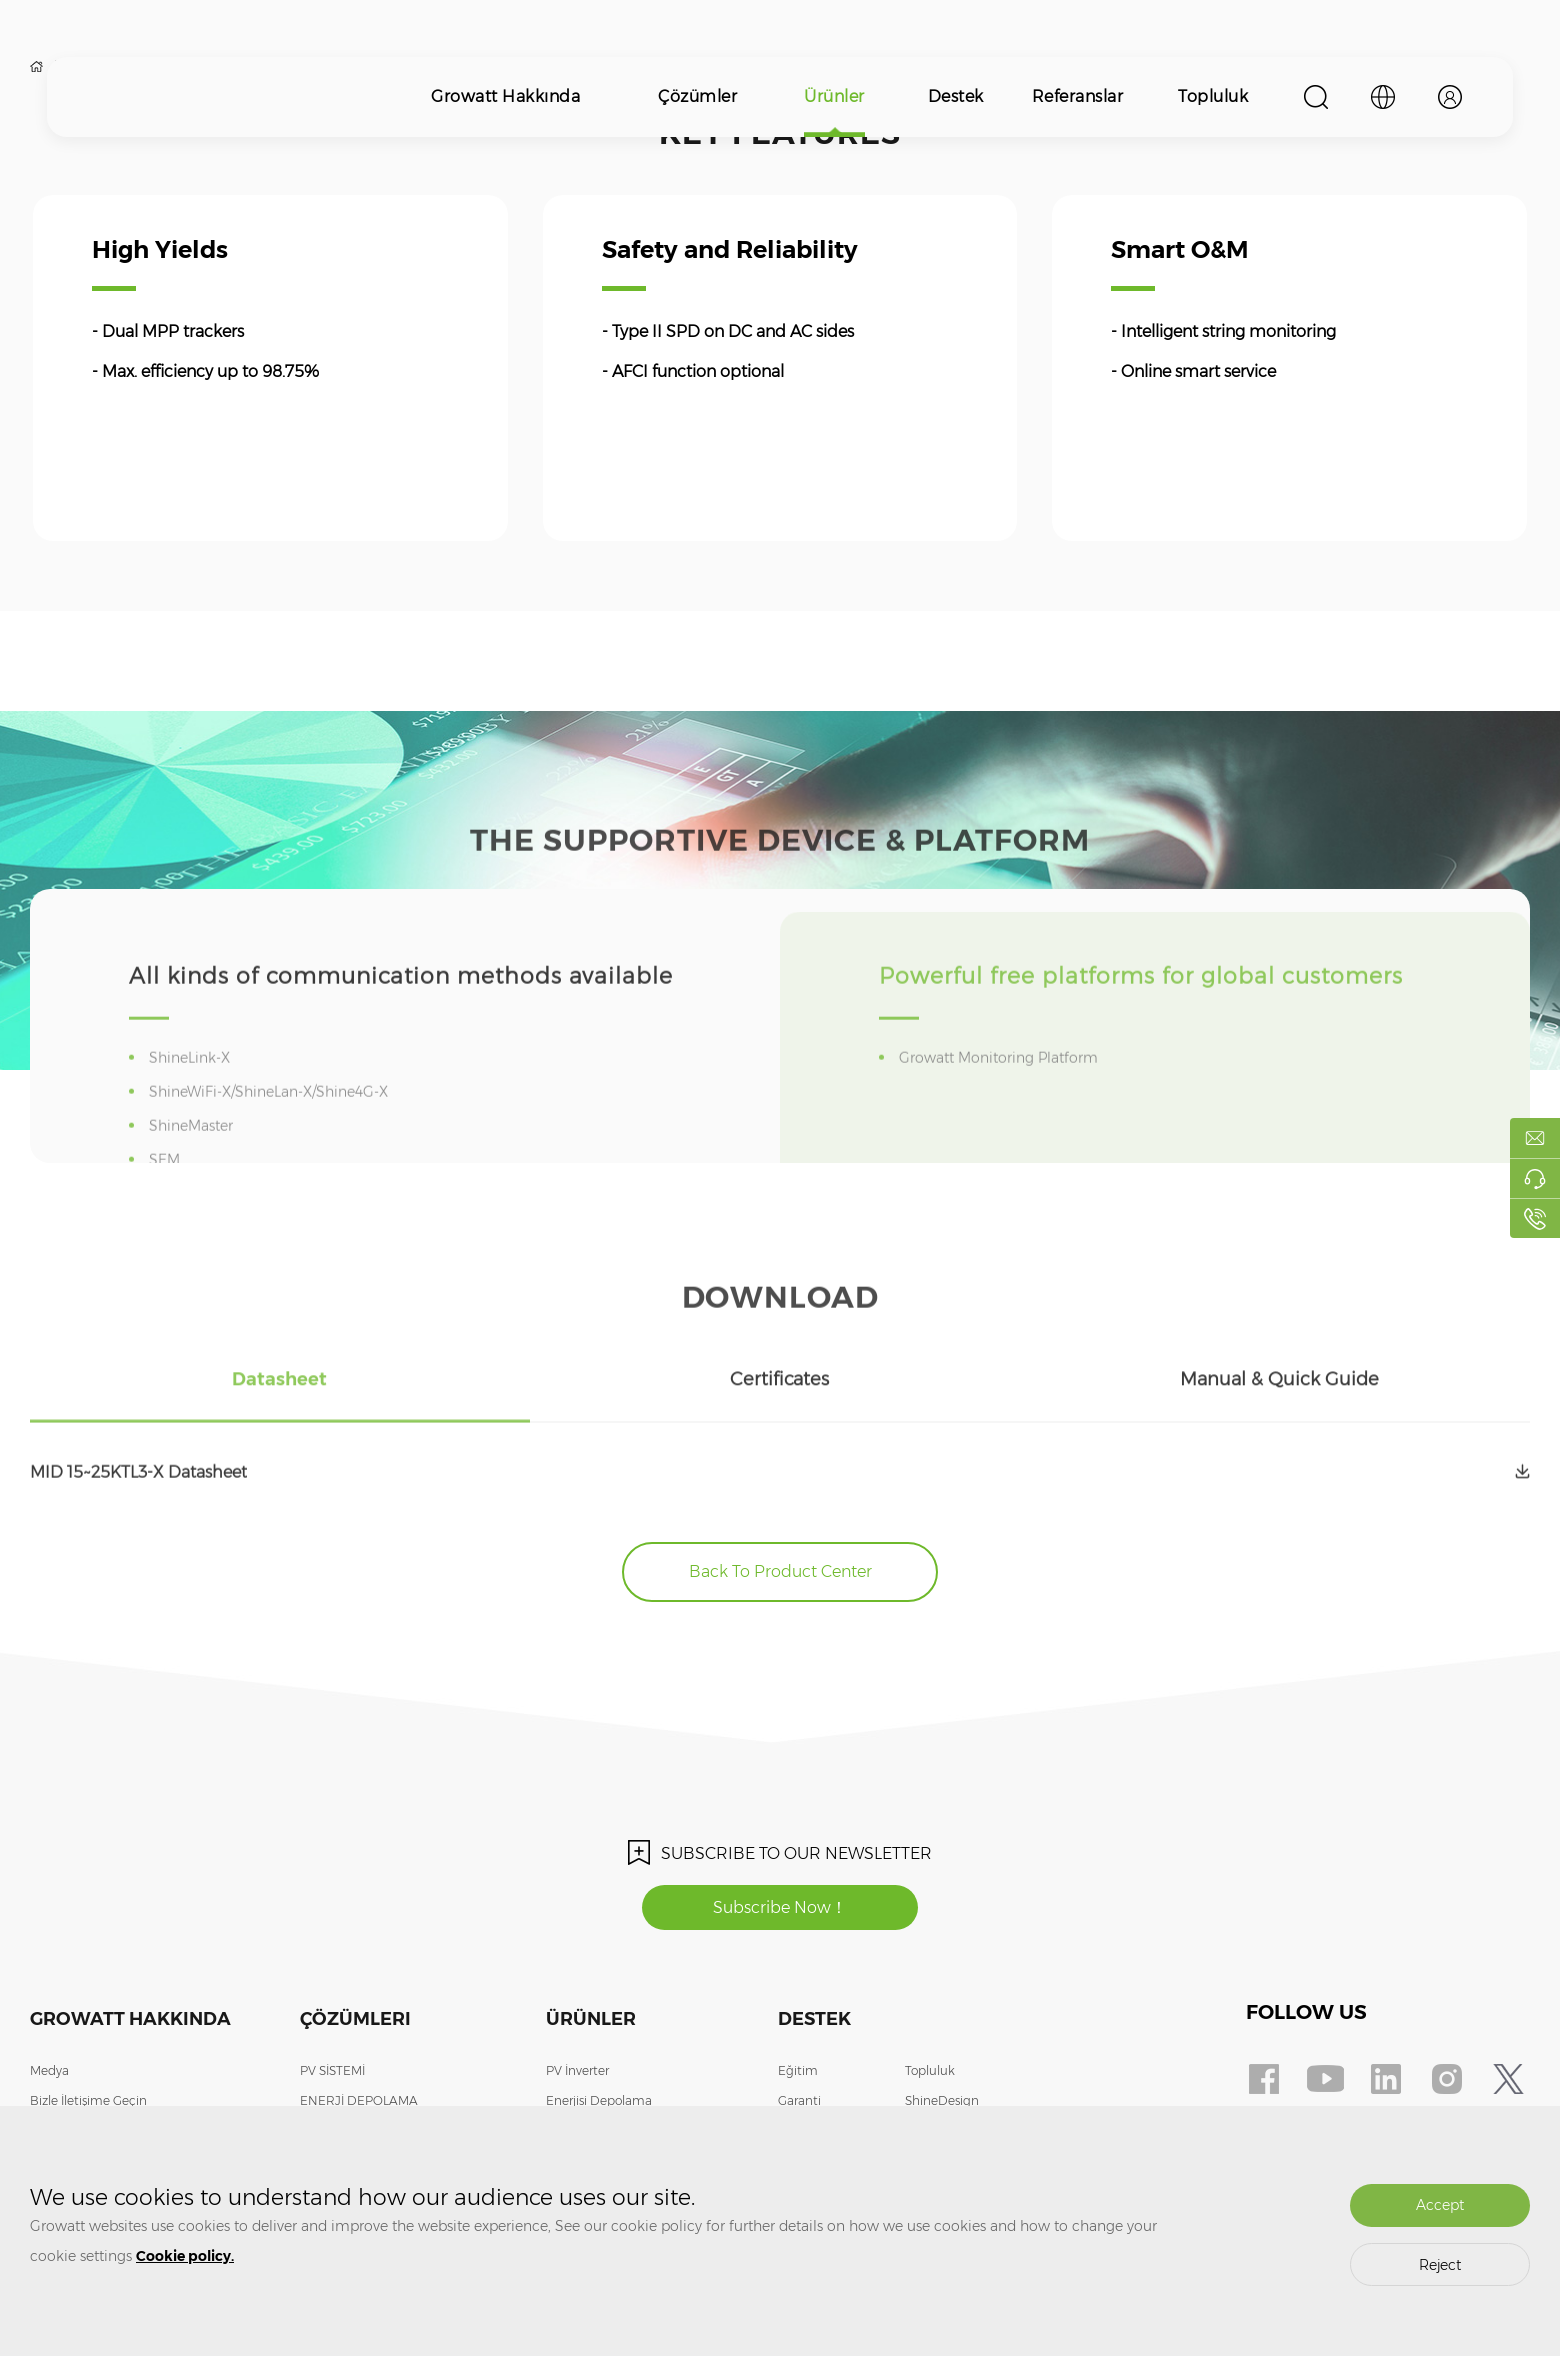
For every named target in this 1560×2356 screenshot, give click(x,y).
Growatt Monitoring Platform (1002, 1100)
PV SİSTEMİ (332, 2070)
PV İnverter (577, 2070)
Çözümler (697, 96)
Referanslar (1078, 96)
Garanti (799, 2100)
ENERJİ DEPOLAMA (359, 2100)
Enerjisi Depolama (599, 2100)
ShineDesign (942, 2100)
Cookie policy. (185, 2256)
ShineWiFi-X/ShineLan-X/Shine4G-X (272, 1134)
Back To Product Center (780, 1571)
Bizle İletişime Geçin (88, 2100)
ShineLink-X (193, 1100)
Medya (49, 2070)
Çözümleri (355, 2019)
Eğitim (798, 2070)
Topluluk (1213, 96)
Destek (956, 96)
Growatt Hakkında (505, 96)
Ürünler (834, 96)
